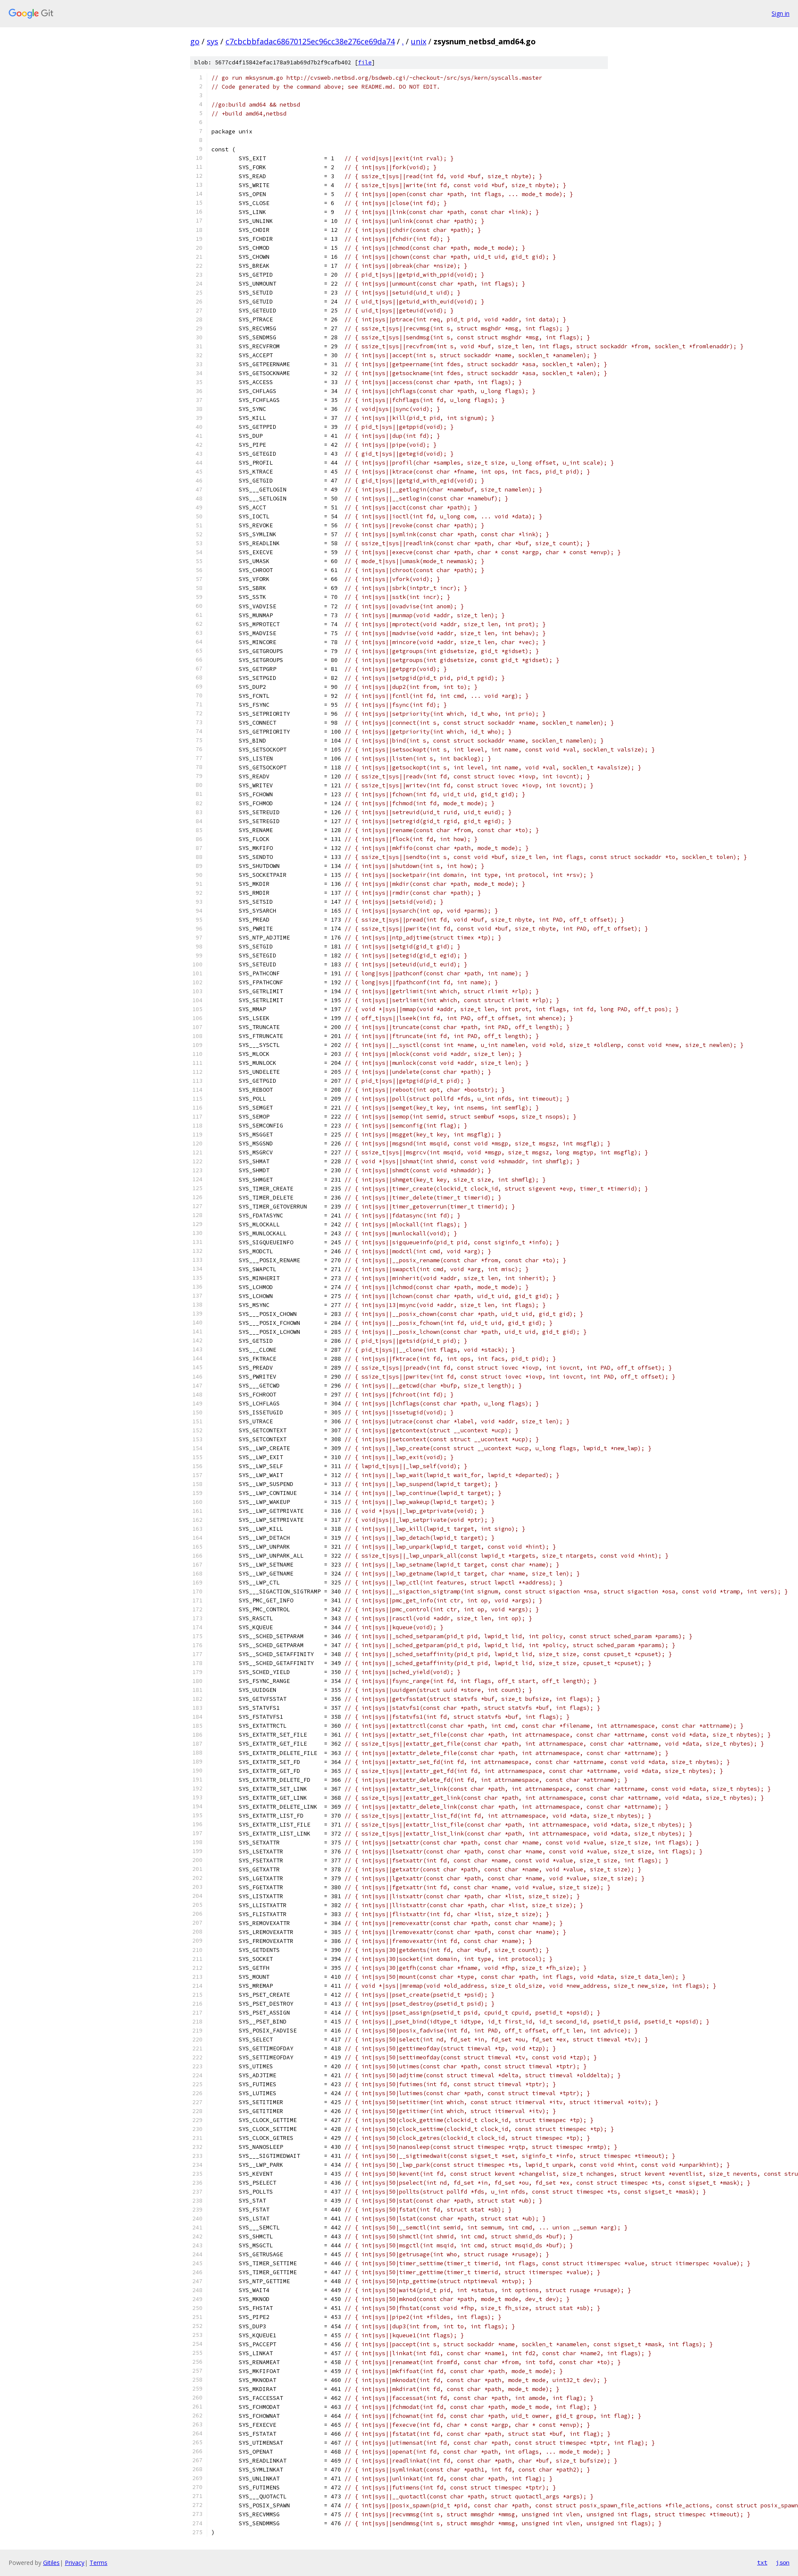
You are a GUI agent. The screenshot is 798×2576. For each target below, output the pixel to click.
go (195, 41)
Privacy (74, 2563)
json (782, 2562)
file (365, 62)
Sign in (780, 13)
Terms (98, 2563)
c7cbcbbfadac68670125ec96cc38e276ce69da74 (310, 41)
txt (762, 2562)
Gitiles (51, 2563)
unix (418, 41)
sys (212, 41)
